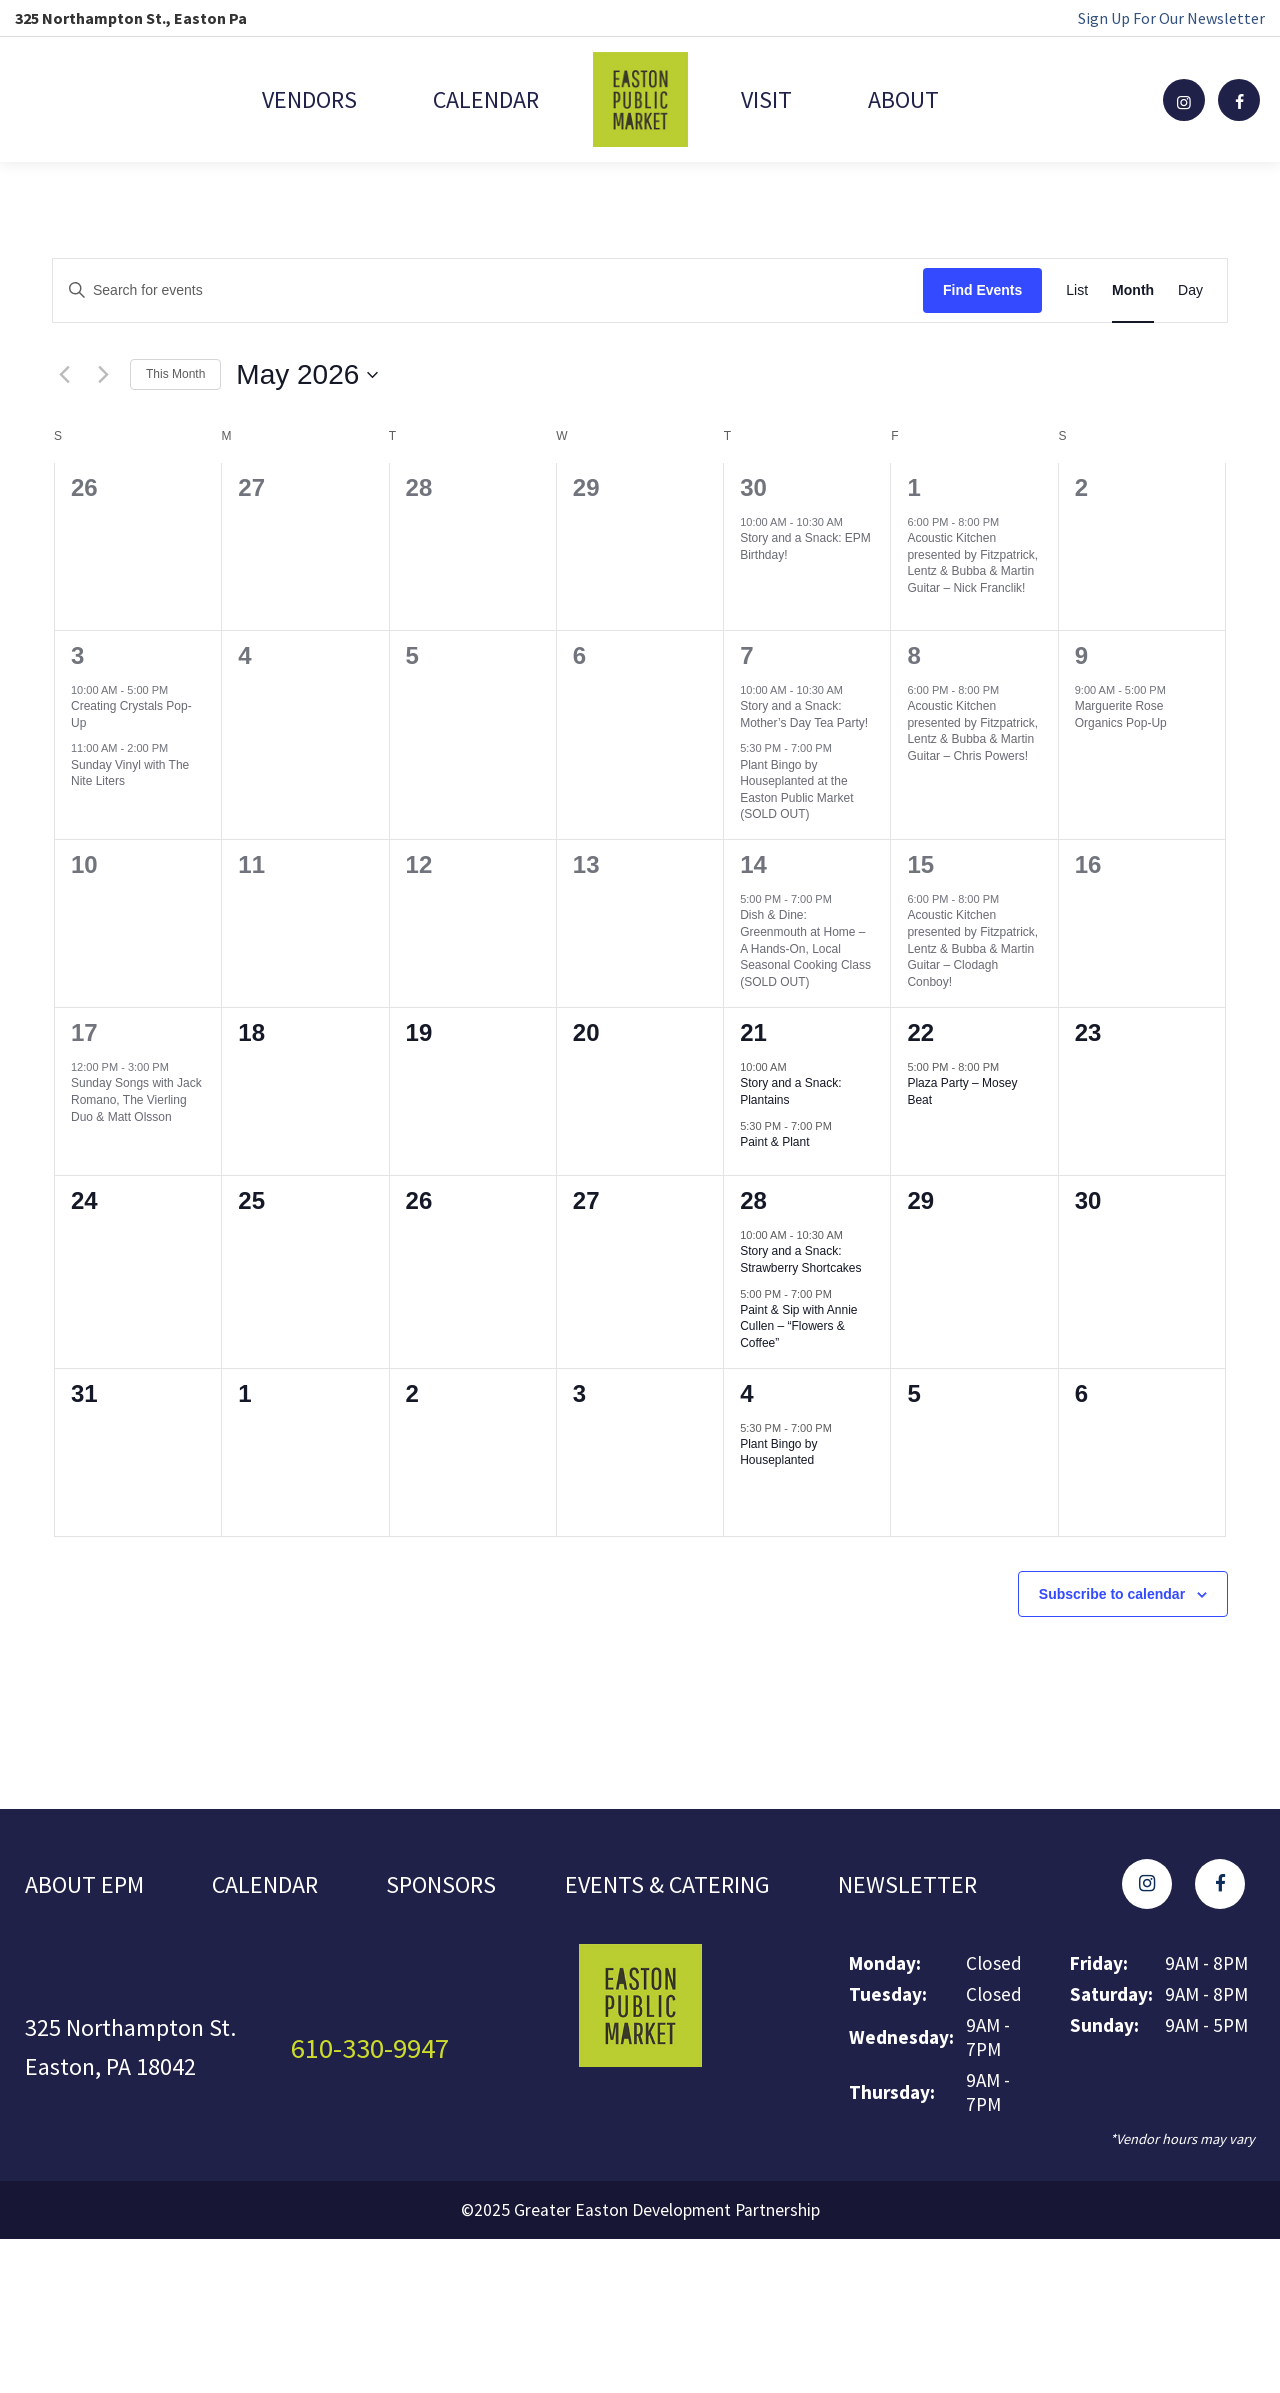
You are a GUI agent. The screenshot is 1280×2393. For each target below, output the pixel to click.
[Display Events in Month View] (1133, 290)
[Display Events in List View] (1077, 290)
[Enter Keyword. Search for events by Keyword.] (488, 290)
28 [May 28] (753, 1200)
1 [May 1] (913, 487)
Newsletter (907, 1884)
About (904, 99)
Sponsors (441, 1884)
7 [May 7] (746, 655)
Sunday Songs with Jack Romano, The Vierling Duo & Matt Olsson (136, 1099)
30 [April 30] (753, 487)
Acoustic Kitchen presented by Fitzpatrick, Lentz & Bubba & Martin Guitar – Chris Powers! (972, 731)
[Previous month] (64, 375)
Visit (766, 99)
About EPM (84, 1884)
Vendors (308, 99)
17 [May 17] (84, 1032)
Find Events (982, 290)
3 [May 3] (77, 655)
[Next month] (103, 375)
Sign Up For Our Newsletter (1171, 18)
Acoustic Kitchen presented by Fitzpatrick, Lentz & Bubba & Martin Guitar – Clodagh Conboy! (972, 948)
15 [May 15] (920, 864)
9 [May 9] (1081, 655)
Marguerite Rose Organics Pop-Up (1121, 714)
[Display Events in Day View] (1190, 290)
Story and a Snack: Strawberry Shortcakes (800, 1259)
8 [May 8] (913, 655)
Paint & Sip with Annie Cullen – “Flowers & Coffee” (798, 1326)
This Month (175, 374)
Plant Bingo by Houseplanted (778, 1452)
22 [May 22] (920, 1032)
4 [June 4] (746, 1393)
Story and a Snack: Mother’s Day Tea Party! (804, 714)
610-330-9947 (370, 2048)
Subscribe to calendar (1112, 1594)
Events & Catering (667, 1884)
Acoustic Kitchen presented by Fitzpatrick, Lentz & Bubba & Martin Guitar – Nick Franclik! (972, 563)
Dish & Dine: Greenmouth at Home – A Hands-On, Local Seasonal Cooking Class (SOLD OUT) (805, 948)
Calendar (486, 99)
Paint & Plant (774, 1142)
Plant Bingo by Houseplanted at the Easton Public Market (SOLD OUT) (796, 790)
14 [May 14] (753, 864)
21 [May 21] (753, 1032)
